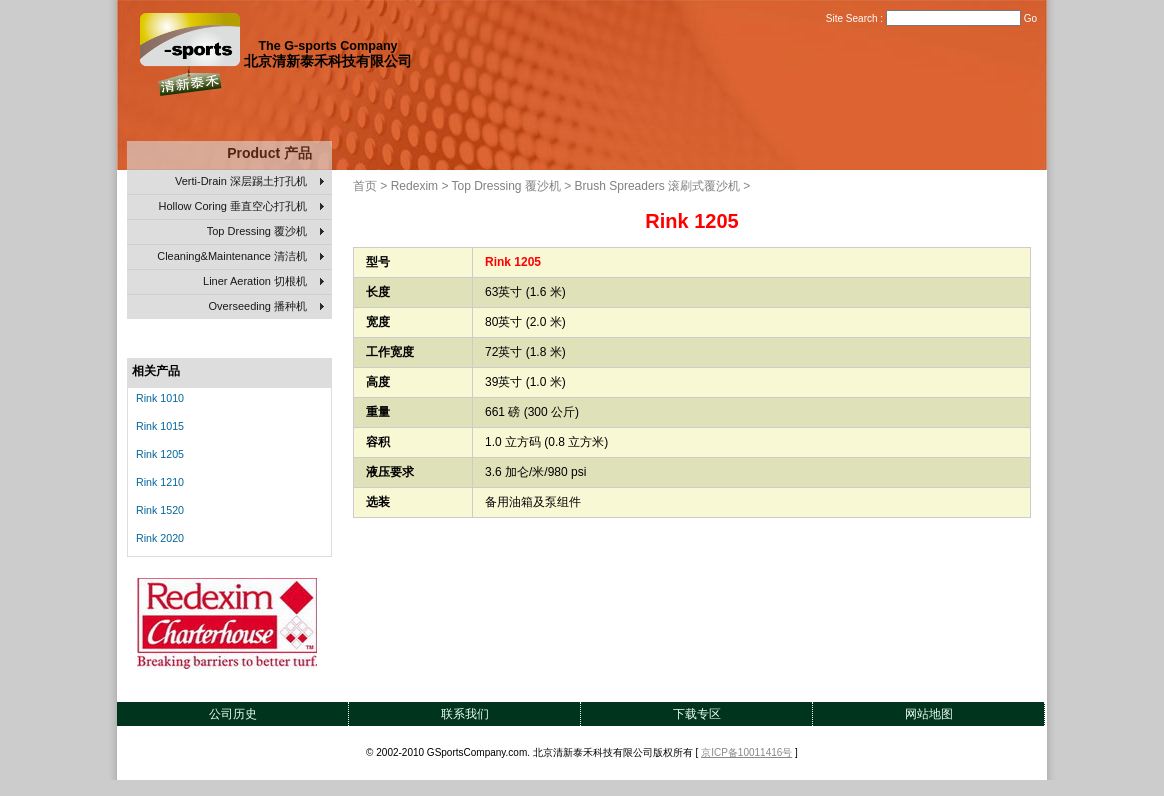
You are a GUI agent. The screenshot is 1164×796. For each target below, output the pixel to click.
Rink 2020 (160, 538)
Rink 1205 (160, 454)
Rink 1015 (160, 426)
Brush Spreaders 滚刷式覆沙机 (657, 186)
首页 (365, 186)
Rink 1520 (160, 510)
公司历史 (233, 714)
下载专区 (697, 714)
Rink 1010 (160, 398)
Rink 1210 (160, 482)
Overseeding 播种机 (266, 307)
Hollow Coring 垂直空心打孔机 (241, 207)
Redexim (414, 186)
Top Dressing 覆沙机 (265, 232)
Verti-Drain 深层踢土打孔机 (249, 182)
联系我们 (465, 714)
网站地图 (929, 714)
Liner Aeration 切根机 (263, 282)
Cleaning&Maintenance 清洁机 (240, 257)
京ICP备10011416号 (746, 752)
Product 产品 (269, 153)
